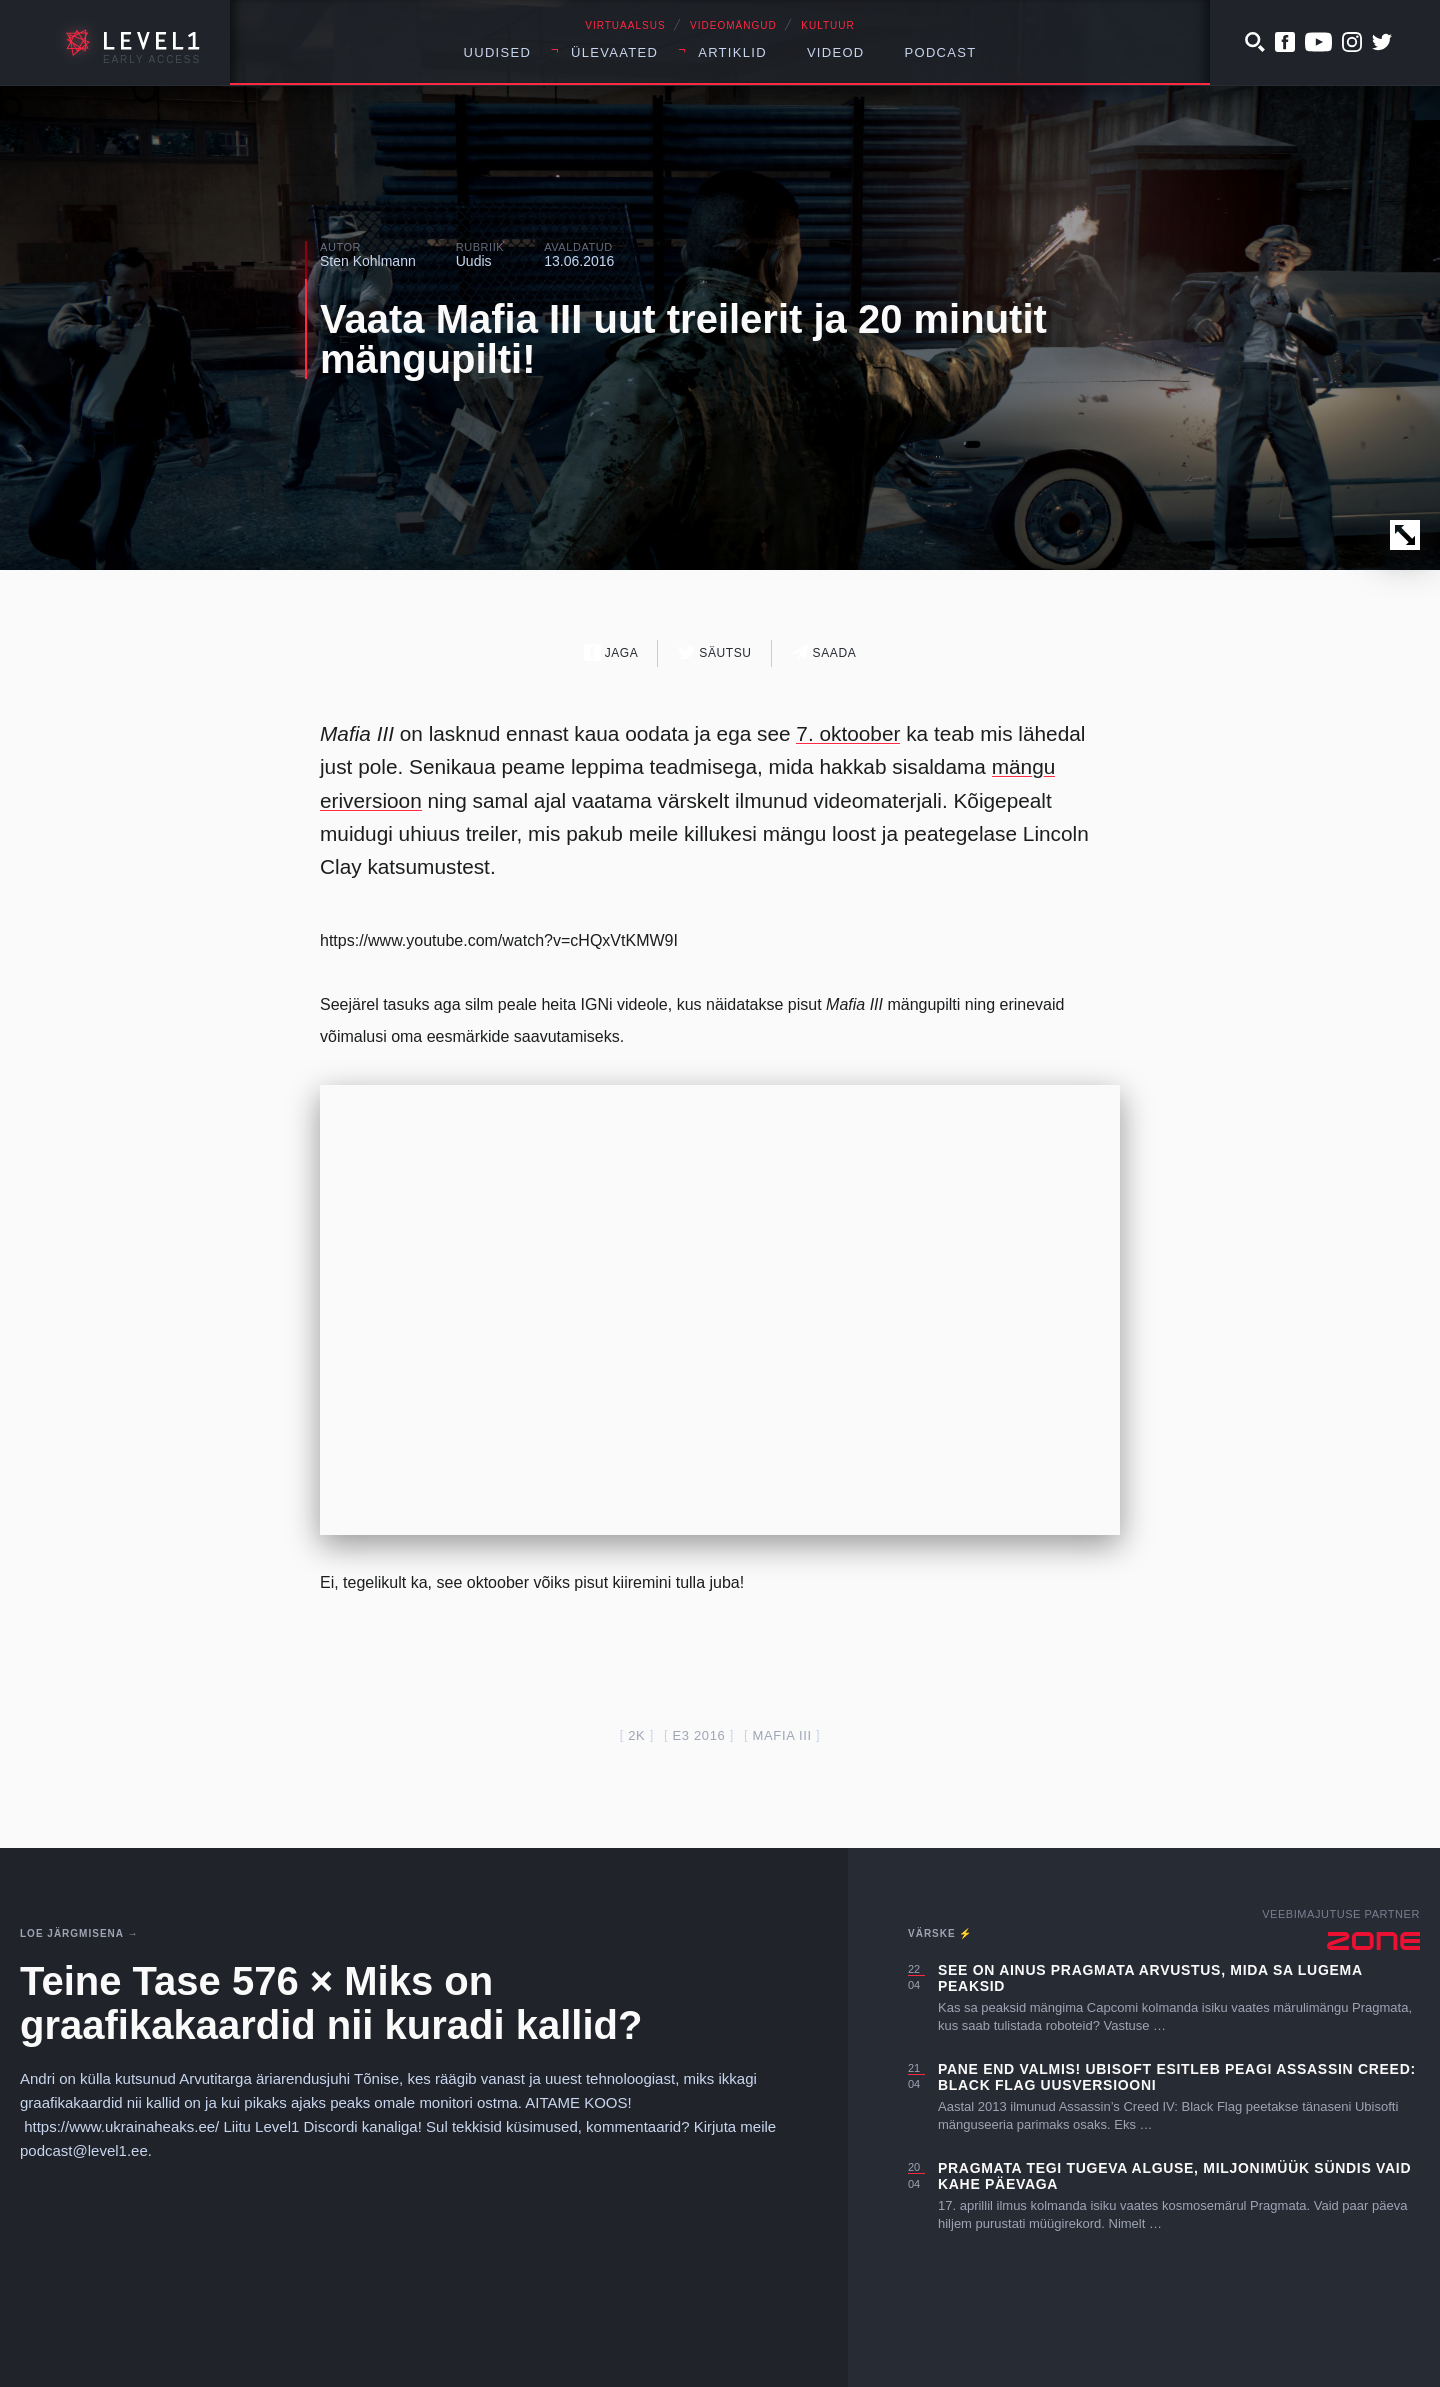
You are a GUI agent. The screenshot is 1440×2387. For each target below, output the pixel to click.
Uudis (474, 261)
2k (636, 1735)
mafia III (782, 1735)
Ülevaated (614, 52)
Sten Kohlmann (368, 261)
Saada (824, 652)
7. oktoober (848, 733)
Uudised (498, 52)
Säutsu (714, 652)
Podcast (941, 52)
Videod (836, 52)
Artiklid (732, 52)
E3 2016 (698, 1735)
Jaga (611, 652)
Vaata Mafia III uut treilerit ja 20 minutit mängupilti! (683, 339)
